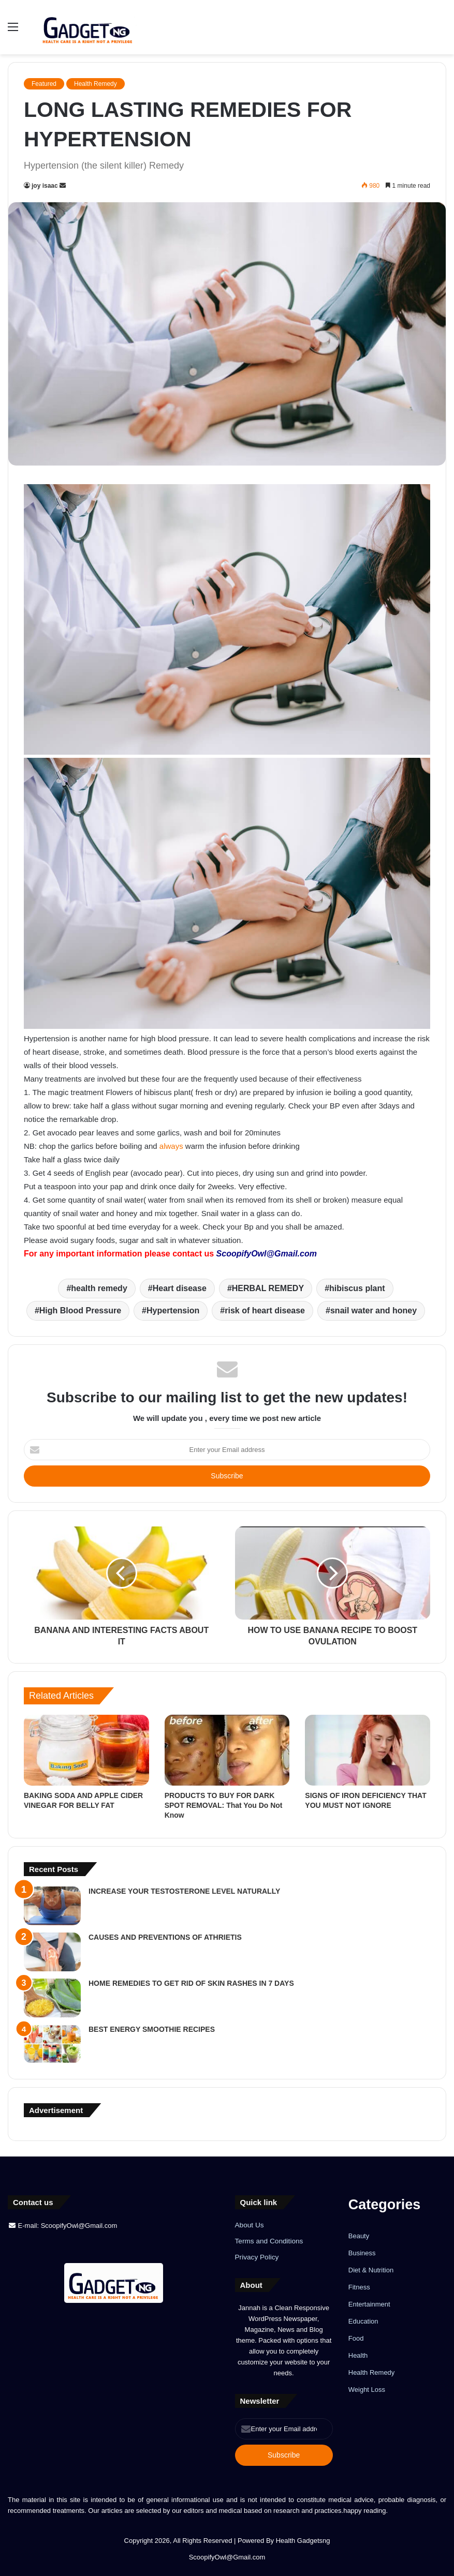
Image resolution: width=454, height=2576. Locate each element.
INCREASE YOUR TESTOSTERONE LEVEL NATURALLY (184, 1891)
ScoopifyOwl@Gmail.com (266, 1253)
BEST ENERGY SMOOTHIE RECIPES (152, 2029)
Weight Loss (366, 2389)
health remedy (99, 1288)
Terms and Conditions (269, 2241)
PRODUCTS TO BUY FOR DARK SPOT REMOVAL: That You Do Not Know (224, 1805)
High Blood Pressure (80, 1310)
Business (362, 2253)
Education (363, 2321)
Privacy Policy (257, 2257)
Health (358, 2355)
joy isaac (45, 185)
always (171, 1146)
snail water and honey (373, 1310)
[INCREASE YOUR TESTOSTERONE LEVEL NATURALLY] (52, 1905)
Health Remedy (95, 83)
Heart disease (180, 1288)
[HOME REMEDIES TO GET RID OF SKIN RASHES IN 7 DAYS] (52, 1998)
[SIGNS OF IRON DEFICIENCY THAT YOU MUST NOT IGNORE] (367, 1750)
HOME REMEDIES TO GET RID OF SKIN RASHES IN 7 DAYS (191, 1983)
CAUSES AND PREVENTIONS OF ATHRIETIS (165, 1937)
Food (356, 2338)
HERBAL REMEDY (268, 1288)
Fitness (359, 2287)
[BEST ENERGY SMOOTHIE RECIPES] (52, 2044)
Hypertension (173, 1310)
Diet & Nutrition (370, 2270)
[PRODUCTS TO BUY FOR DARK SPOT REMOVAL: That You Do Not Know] (227, 1750)
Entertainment (369, 2304)
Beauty (358, 2236)
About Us (249, 2225)
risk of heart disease (265, 1310)
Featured (44, 83)
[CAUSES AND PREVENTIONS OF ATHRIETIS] (52, 1952)
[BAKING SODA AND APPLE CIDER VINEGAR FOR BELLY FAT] (86, 1750)
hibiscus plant (357, 1288)
